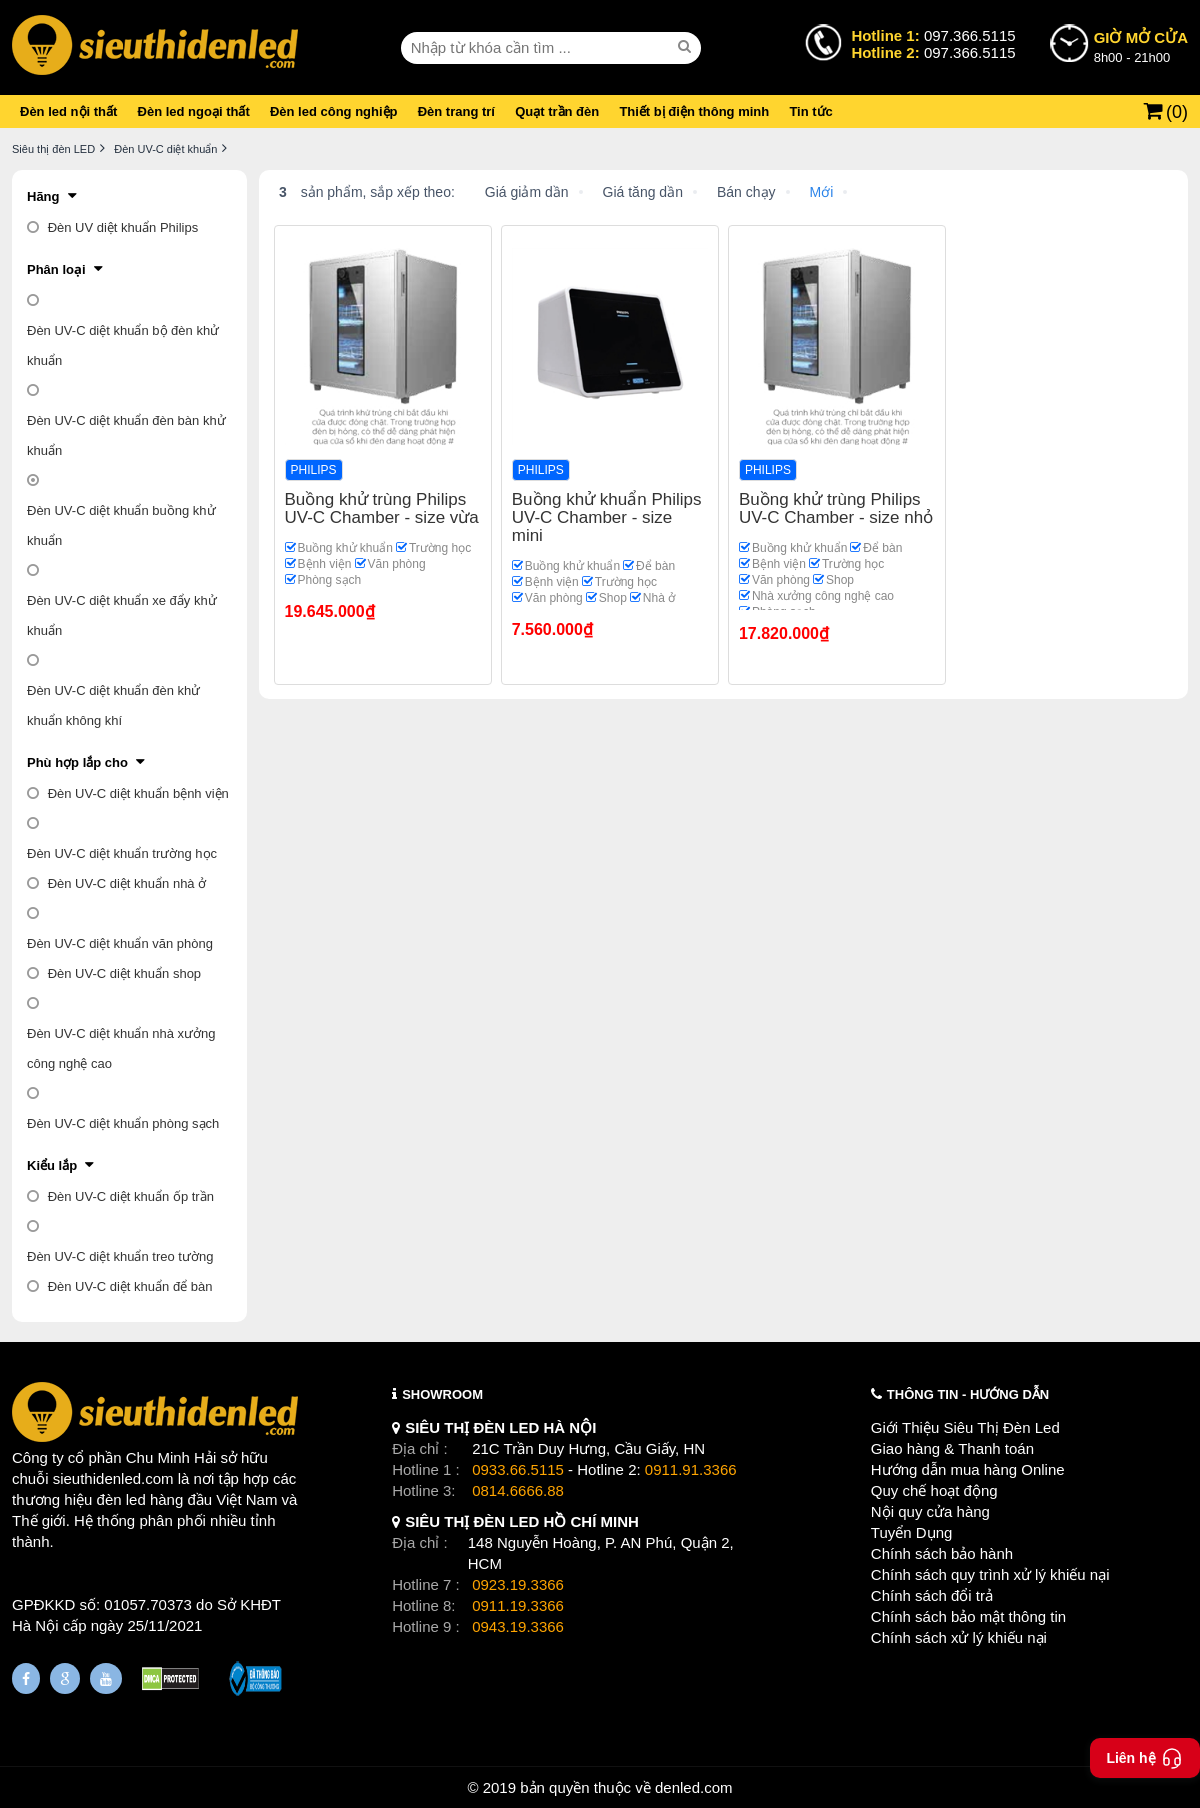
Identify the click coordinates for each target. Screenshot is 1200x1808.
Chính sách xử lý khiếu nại (959, 1637)
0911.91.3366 (691, 1469)
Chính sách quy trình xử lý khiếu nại (990, 1574)
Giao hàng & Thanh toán (952, 1448)
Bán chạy (746, 192)
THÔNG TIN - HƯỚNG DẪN (968, 1394)
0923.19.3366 (518, 1584)
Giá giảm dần (527, 192)
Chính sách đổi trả (932, 1595)
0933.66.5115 (518, 1469)
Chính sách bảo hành (942, 1553)
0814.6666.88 (518, 1490)
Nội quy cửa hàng (930, 1511)
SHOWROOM (442, 1394)
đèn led (121, 1499)
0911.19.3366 (518, 1605)
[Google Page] (65, 1678)
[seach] (687, 47)
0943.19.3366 (518, 1626)
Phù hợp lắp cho (77, 762)
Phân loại (56, 269)
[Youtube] (106, 1678)
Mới (822, 192)
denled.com (694, 1787)
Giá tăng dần (643, 192)
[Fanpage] (26, 1678)
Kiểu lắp (52, 1165)
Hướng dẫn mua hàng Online (968, 1469)
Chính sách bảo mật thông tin (968, 1616)
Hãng (43, 196)
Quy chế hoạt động (934, 1490)
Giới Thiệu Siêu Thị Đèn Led (965, 1427)
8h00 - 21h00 (1141, 46)
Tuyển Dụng (911, 1532)
